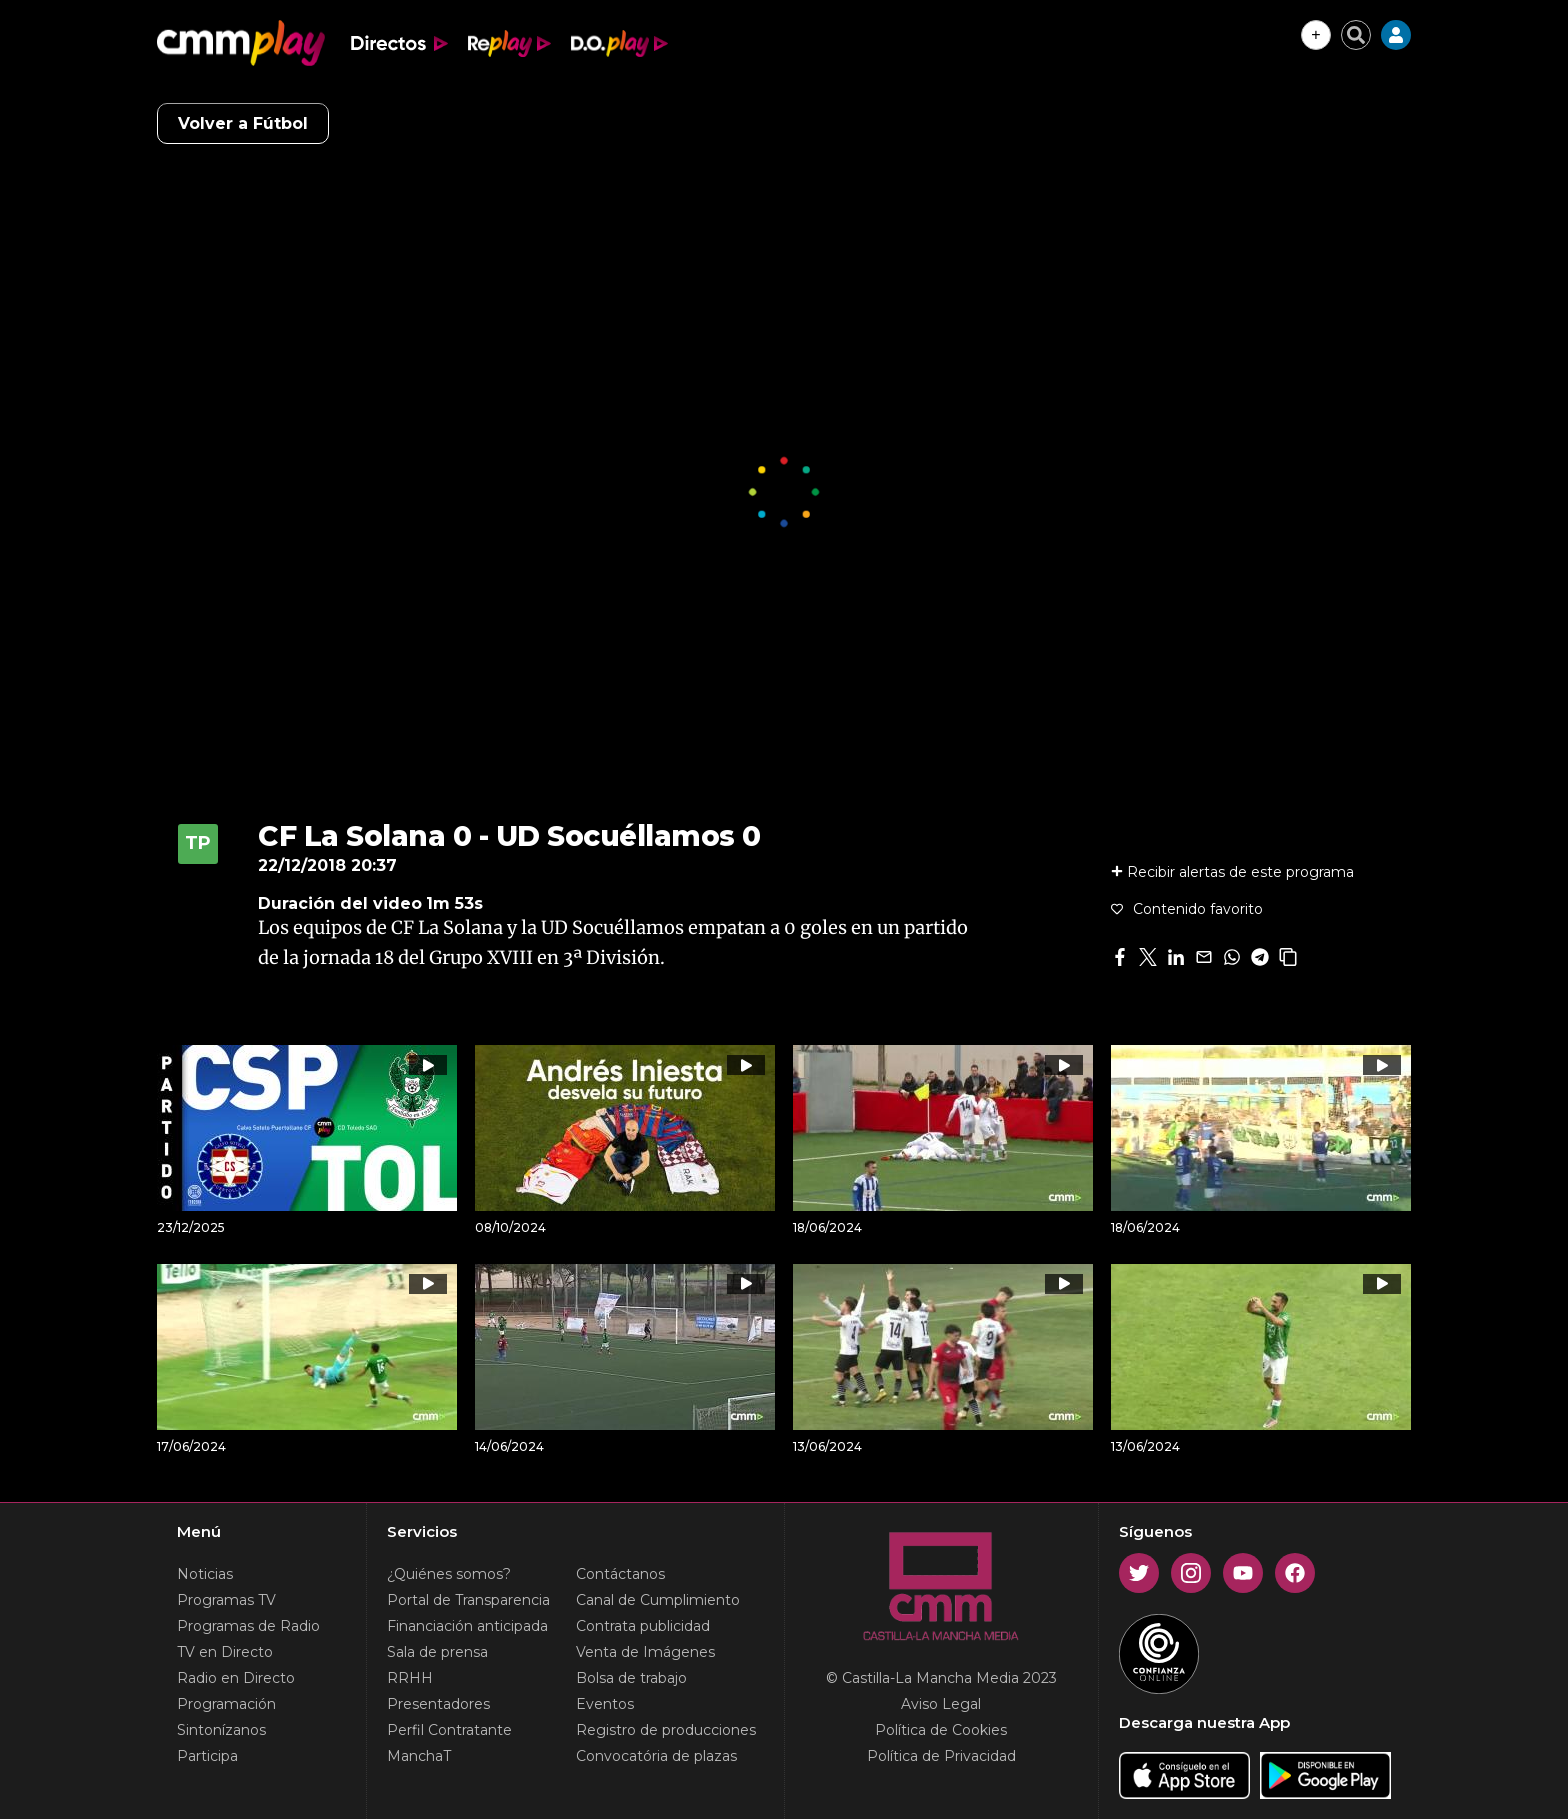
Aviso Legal (941, 1704)
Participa (207, 1756)
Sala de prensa (437, 1652)
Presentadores (438, 1704)
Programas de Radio (248, 1626)
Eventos (605, 1704)
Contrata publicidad (643, 1626)
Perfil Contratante (449, 1730)
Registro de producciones (666, 1730)
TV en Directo (225, 1652)
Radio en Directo (236, 1678)
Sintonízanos (221, 1730)
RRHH (410, 1678)
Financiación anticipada (467, 1626)
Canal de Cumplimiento (658, 1600)
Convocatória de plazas (656, 1756)
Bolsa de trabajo (631, 1678)
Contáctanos (620, 1574)
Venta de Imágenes (645, 1652)
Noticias (205, 1574)
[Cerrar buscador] (1356, 35)
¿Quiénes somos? (449, 1574)
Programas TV (226, 1600)
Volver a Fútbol (243, 123)
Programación (226, 1704)
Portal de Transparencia (468, 1600)
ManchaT (419, 1756)
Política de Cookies (941, 1730)
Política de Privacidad (941, 1756)
